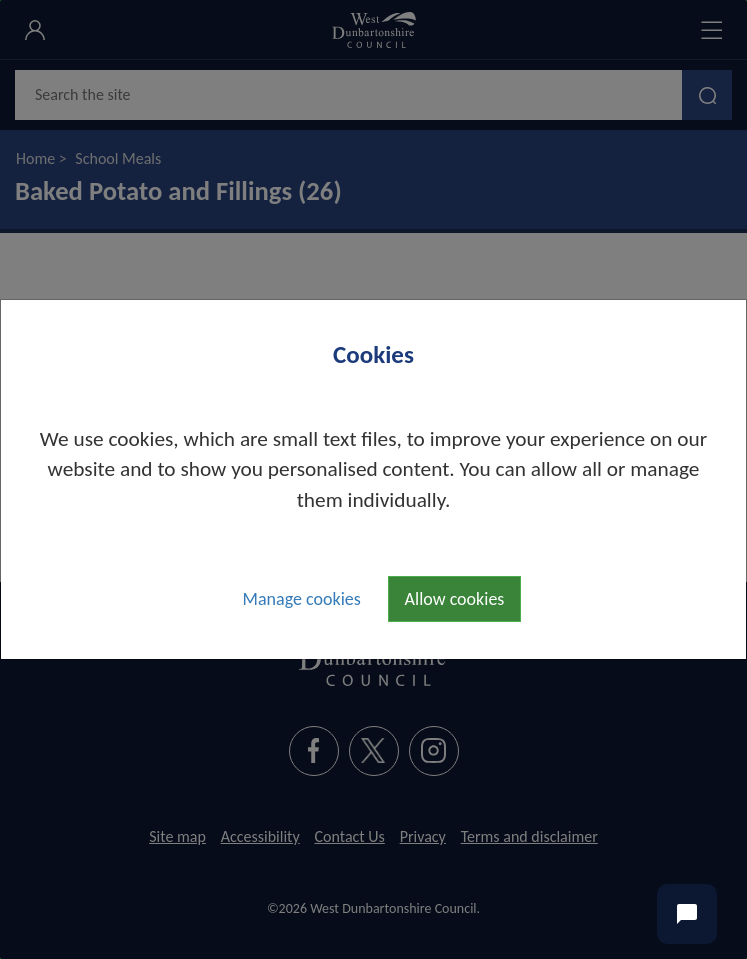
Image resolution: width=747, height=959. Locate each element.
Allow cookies (455, 599)
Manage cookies (302, 599)
